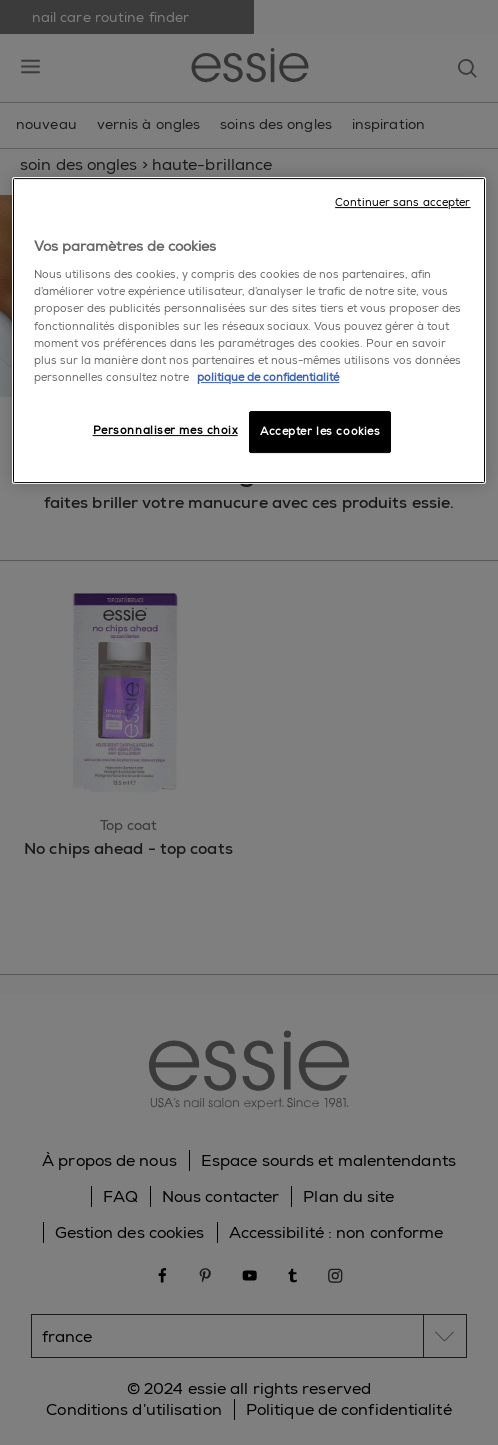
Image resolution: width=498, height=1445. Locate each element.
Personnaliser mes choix (165, 430)
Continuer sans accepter (402, 202)
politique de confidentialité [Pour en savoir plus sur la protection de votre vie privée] (268, 377)
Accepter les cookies (320, 431)
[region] (248, 330)
